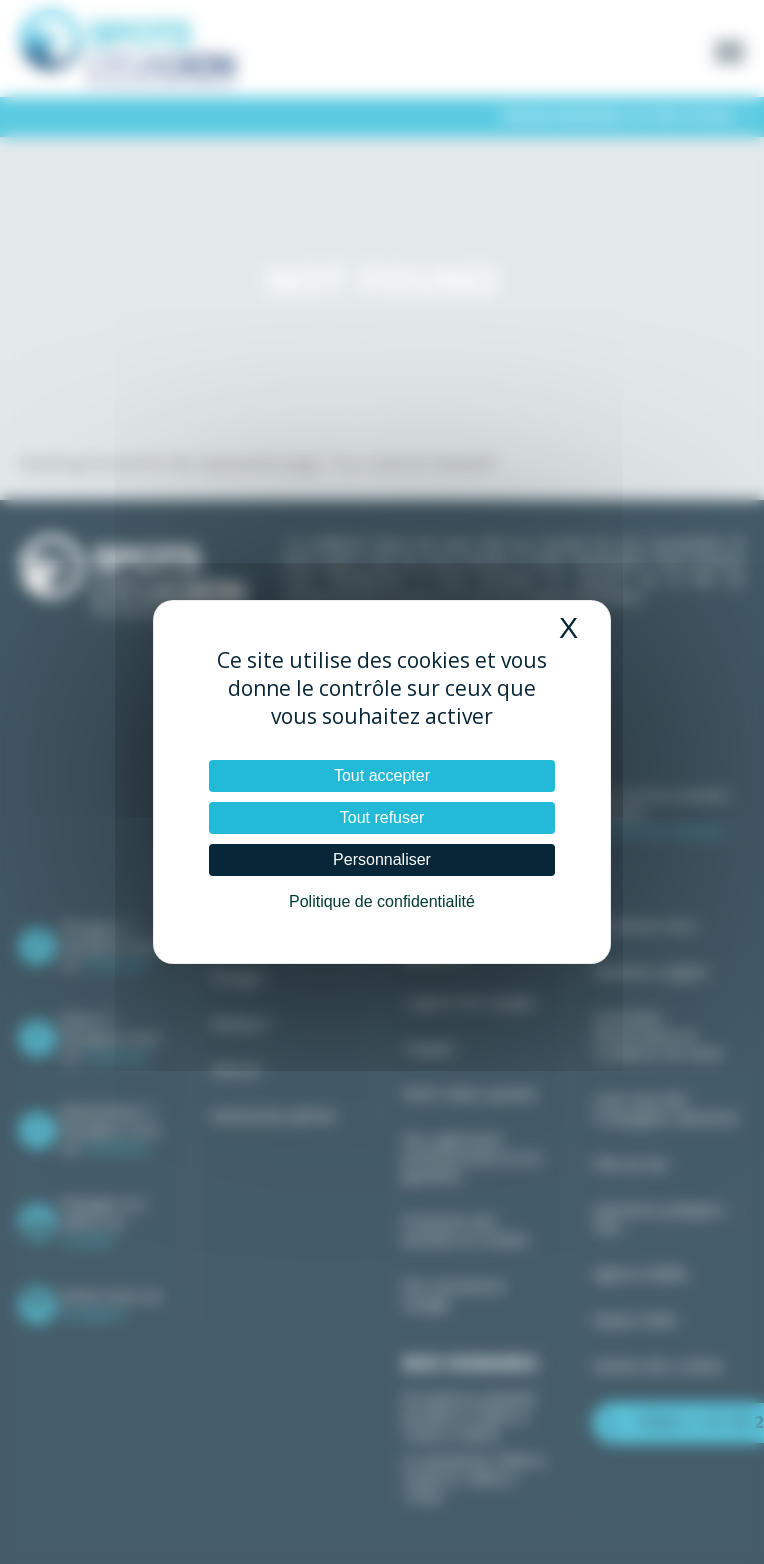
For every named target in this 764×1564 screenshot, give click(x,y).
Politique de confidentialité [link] (382, 901)
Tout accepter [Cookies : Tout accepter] (382, 775)
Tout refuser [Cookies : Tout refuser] (382, 817)
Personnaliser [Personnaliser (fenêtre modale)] (382, 859)
